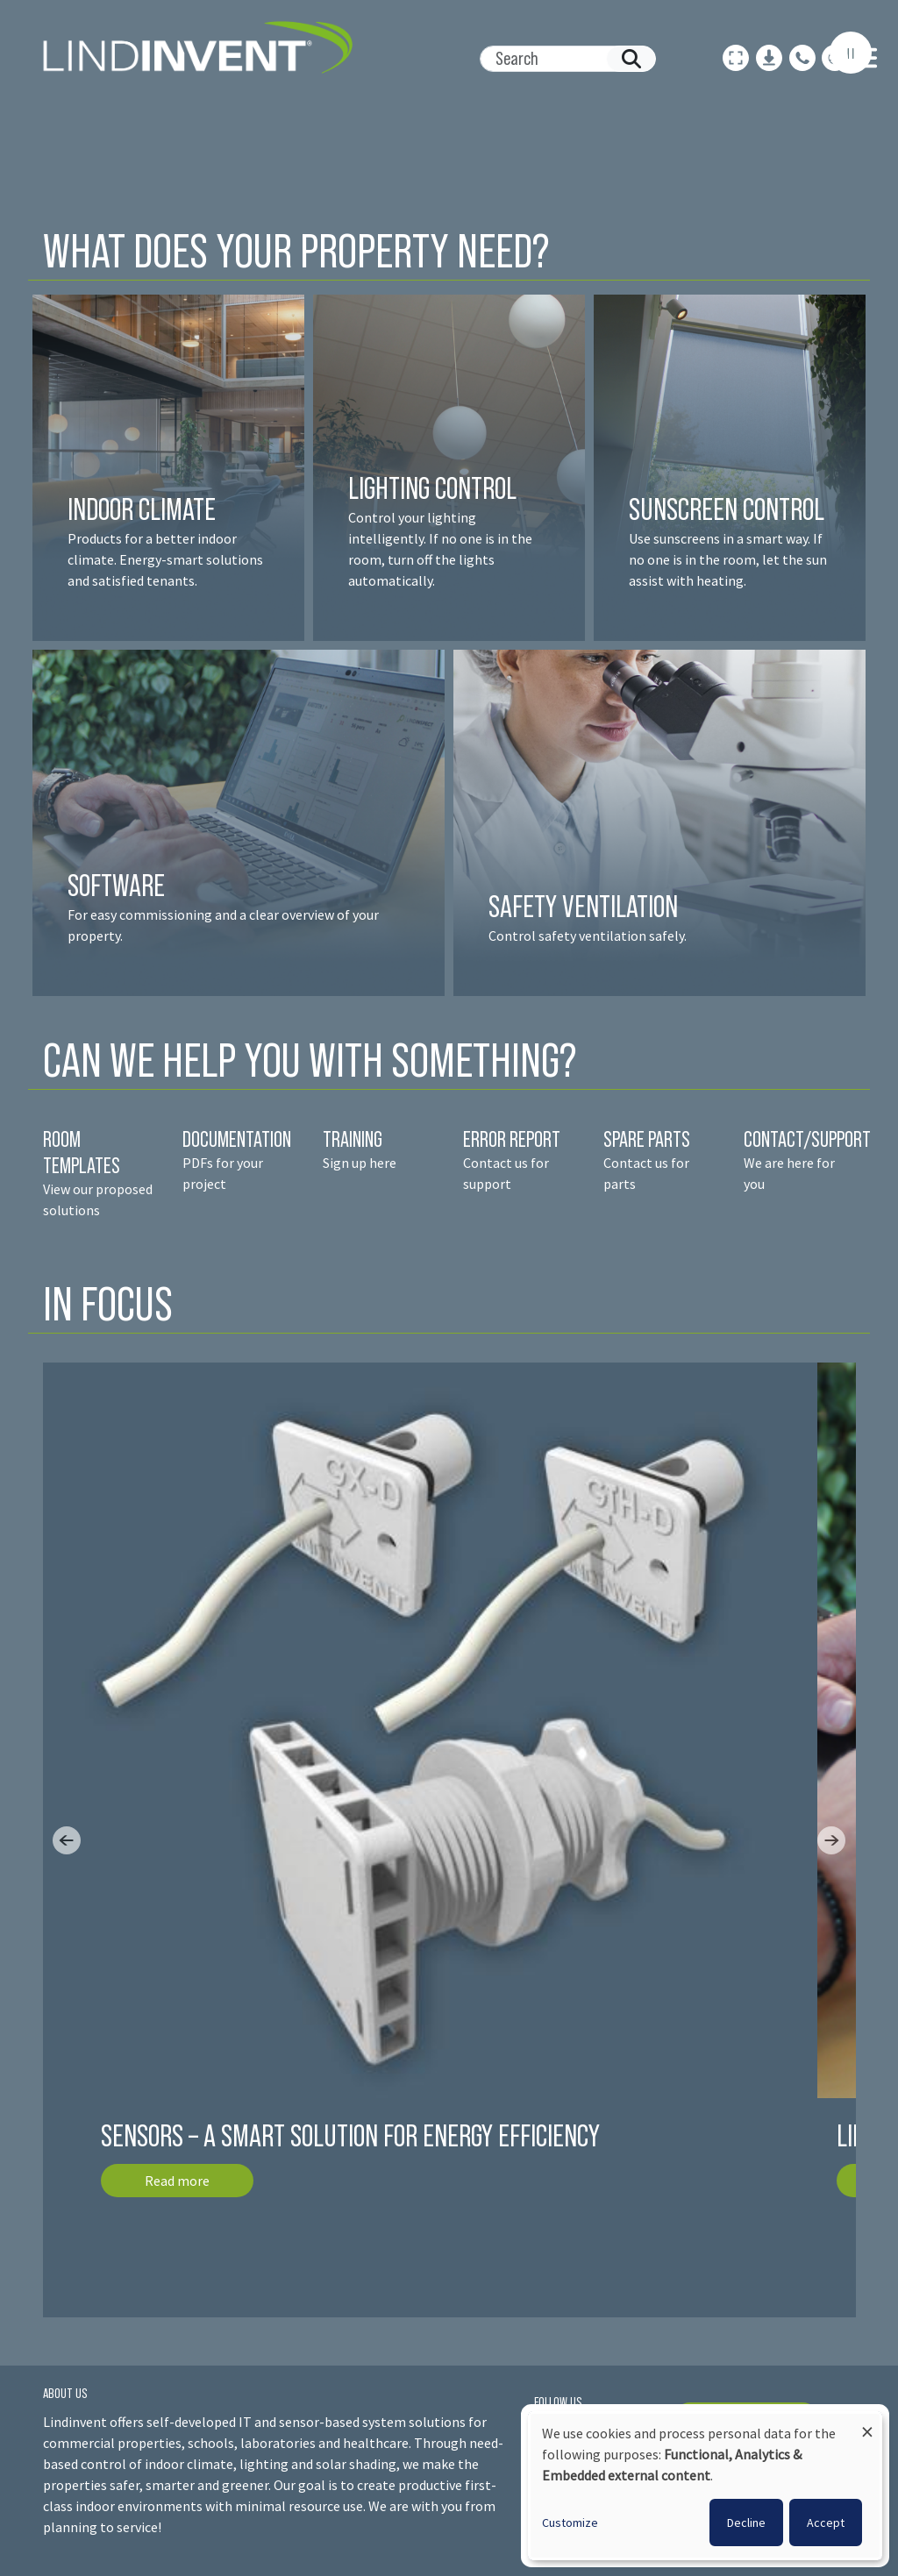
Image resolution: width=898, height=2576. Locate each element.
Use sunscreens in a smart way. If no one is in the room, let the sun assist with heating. (728, 559)
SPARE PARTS (646, 1139)
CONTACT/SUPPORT (809, 1139)
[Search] (561, 59)
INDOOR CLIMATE (144, 509)
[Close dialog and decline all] (867, 2424)
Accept (826, 2522)
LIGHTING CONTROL (432, 488)
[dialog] (705, 2485)
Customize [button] (570, 2522)
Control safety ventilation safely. (587, 935)
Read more (177, 2180)
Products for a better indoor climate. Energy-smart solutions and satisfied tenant (165, 559)
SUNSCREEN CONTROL (726, 509)
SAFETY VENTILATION (583, 906)
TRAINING (352, 1139)
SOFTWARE (116, 885)
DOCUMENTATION (236, 1139)
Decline (746, 2522)
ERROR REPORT (511, 1139)
